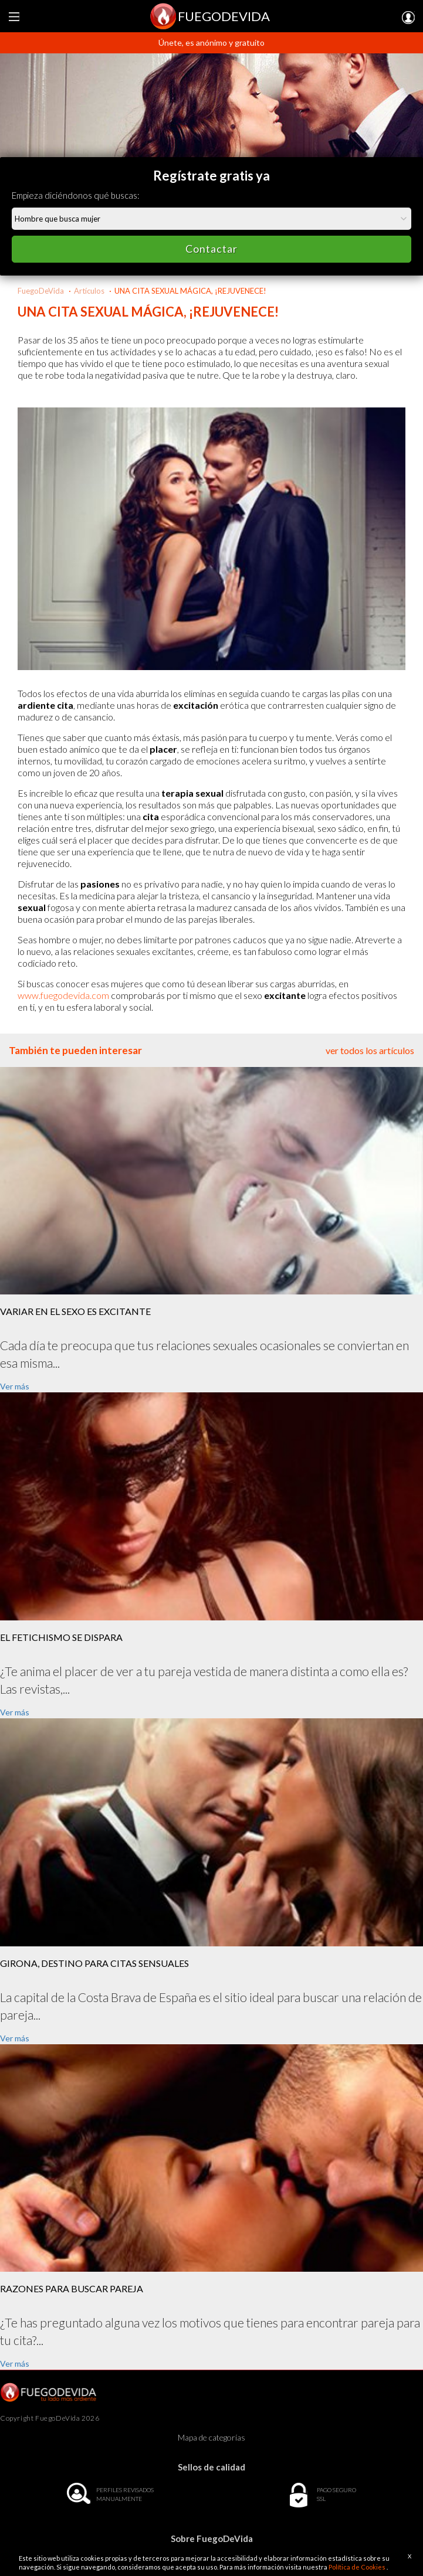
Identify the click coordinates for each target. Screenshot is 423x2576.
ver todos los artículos (370, 1050)
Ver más (14, 1386)
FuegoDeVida (41, 290)
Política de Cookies (358, 2567)
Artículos (89, 290)
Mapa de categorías (211, 2437)
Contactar (211, 248)
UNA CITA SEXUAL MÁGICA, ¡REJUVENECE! (190, 290)
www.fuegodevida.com (63, 995)
